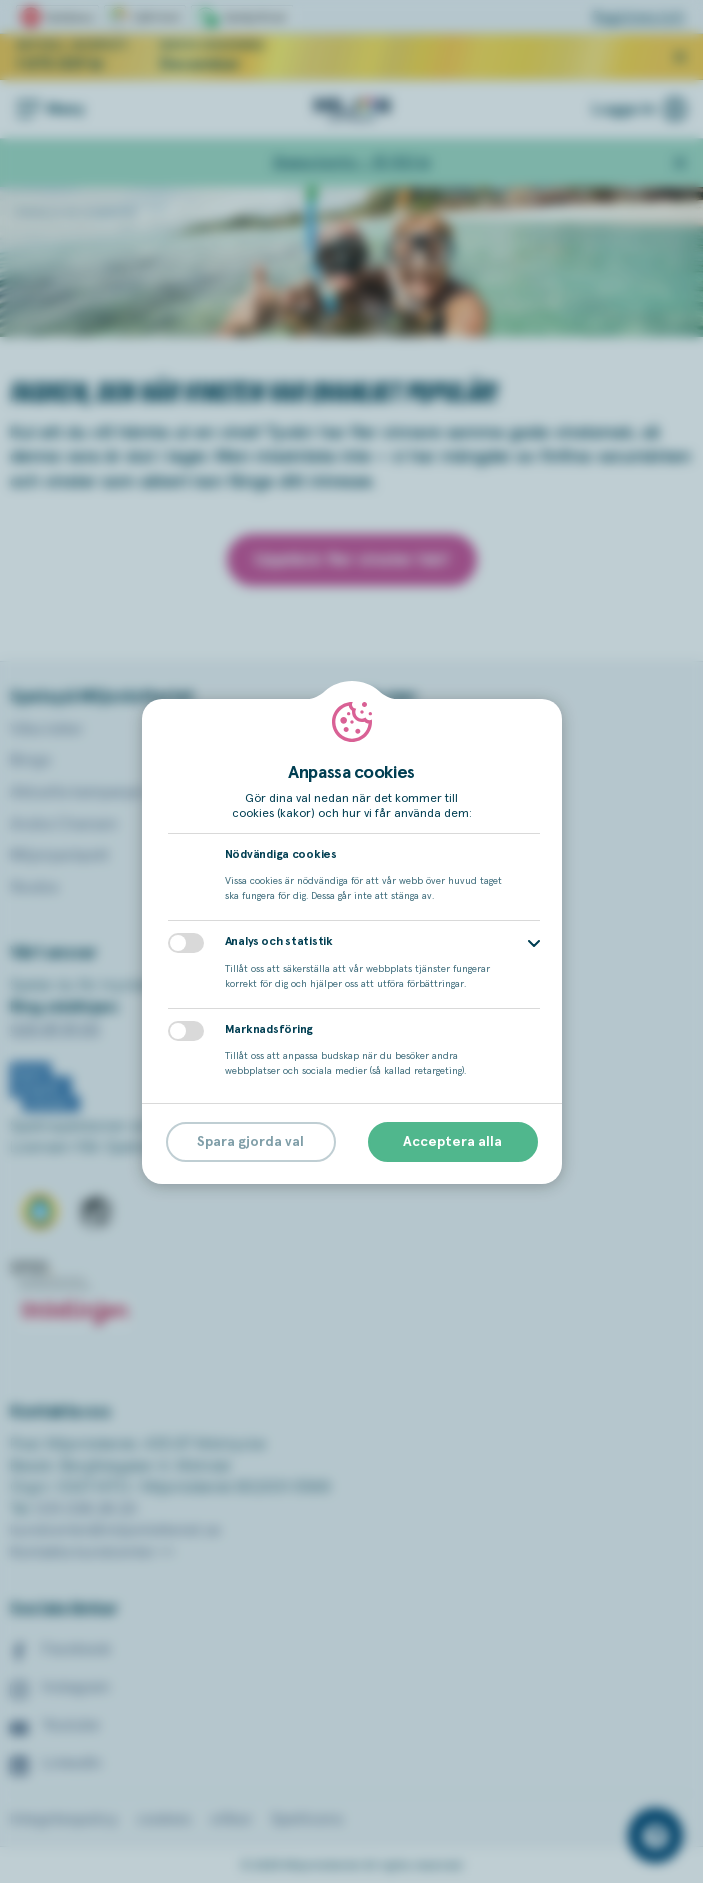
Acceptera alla (452, 1142)
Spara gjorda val (250, 1142)
